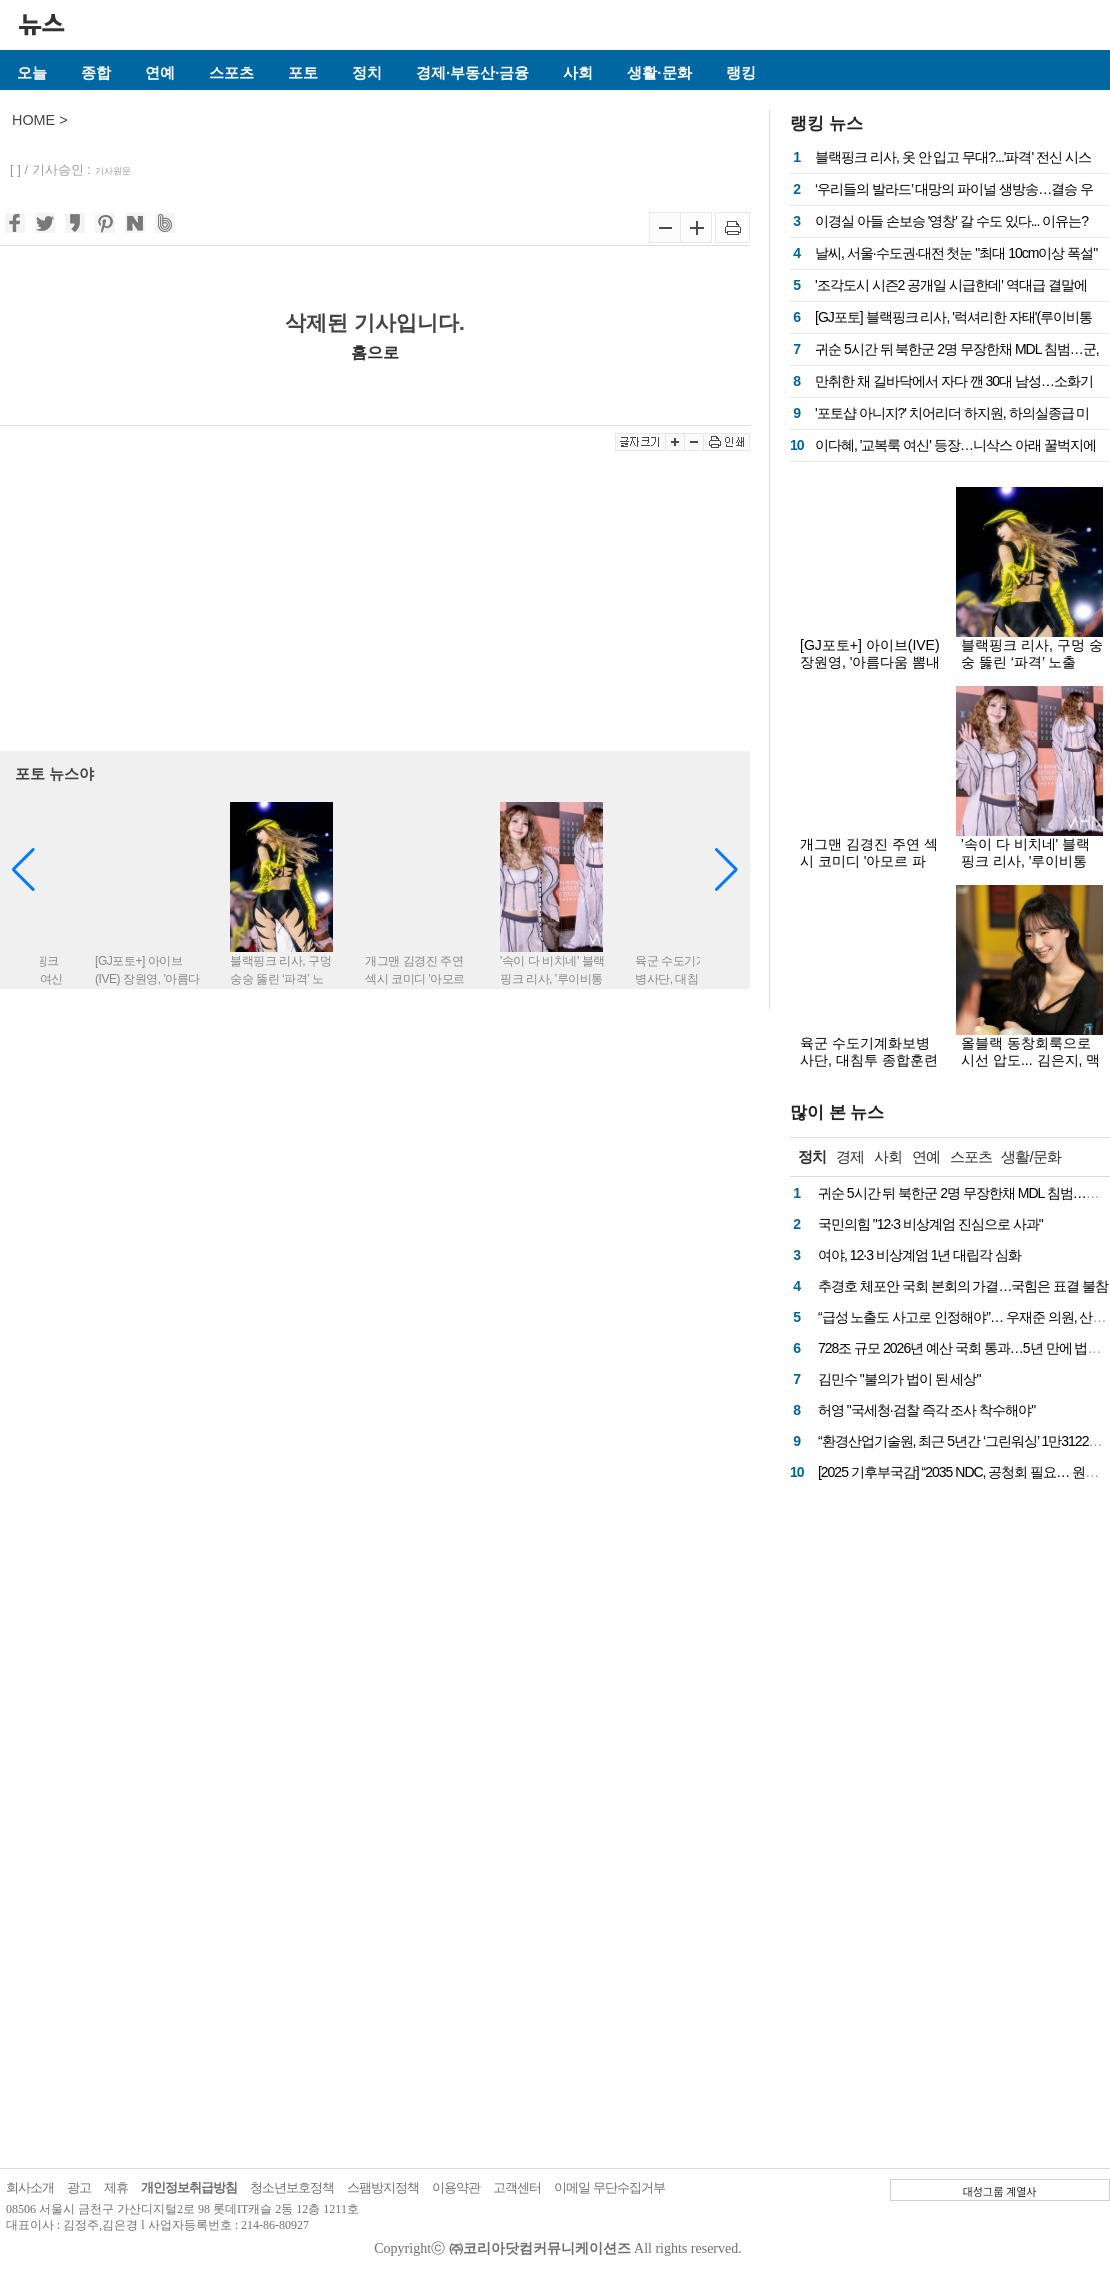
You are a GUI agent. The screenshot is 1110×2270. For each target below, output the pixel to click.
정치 (367, 72)
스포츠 (231, 72)
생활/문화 (1030, 1156)
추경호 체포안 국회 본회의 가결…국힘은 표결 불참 (963, 1286)
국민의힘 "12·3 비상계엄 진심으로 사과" (930, 1224)
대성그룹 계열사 (1000, 2191)
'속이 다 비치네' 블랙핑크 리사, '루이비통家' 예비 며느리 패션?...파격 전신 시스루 (1030, 869)
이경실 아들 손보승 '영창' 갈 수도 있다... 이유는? (951, 221)
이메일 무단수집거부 (609, 2187)
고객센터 (517, 2187)
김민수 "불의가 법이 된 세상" (899, 1379)
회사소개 (30, 2187)
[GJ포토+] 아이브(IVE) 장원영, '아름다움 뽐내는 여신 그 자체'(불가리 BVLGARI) (870, 670)
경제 (850, 1156)
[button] (726, 870)
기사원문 (113, 171)
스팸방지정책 (383, 2187)
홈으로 (375, 352)
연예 (160, 72)
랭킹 (741, 72)
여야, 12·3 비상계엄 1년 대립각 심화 (919, 1255)
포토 (303, 72)
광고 (79, 2187)
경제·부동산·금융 (472, 72)
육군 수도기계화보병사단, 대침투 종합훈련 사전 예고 (869, 1060)
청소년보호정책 (292, 2187)
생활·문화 (659, 72)
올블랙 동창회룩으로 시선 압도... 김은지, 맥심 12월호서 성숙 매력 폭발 (1030, 1068)
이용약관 (456, 2187)
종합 (96, 72)
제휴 (116, 2187)
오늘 (32, 72)
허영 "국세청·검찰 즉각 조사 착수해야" (926, 1410)
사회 (578, 72)
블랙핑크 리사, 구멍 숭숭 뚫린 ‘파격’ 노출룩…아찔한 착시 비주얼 (1032, 670)
